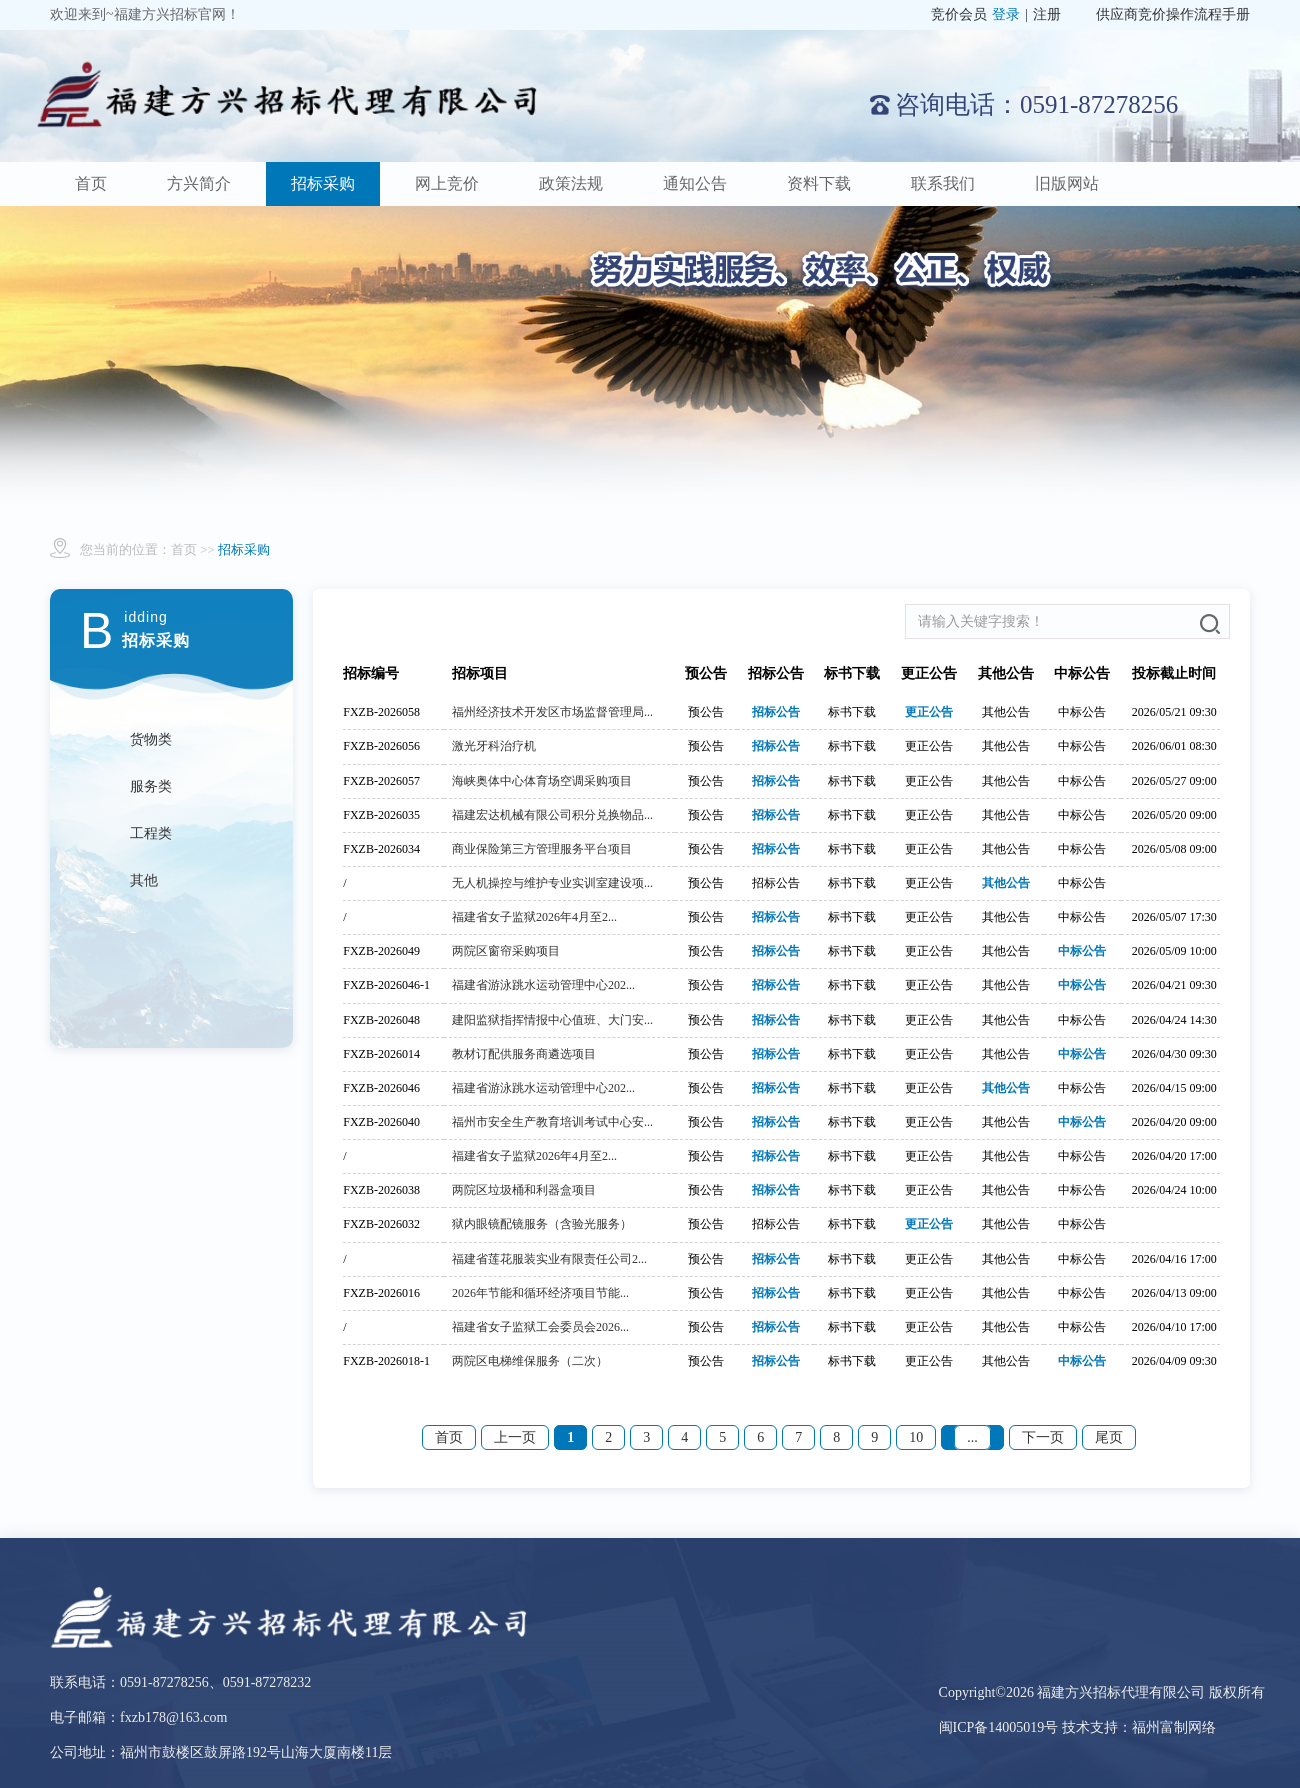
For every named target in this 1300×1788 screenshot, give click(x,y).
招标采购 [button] (323, 183)
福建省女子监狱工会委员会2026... (540, 1327)
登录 (1006, 14)
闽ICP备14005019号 (1000, 1727)
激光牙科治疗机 (494, 746)
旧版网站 (1067, 183)
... (972, 1437)
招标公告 (776, 712)
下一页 (1043, 1437)
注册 (1047, 14)
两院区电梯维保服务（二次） (530, 1361)
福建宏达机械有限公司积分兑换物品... (552, 815)
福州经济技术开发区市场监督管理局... (552, 712)
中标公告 (1082, 951)
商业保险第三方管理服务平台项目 (542, 849)
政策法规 (571, 183)
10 (916, 1437)
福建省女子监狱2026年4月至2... (534, 917)
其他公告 (1006, 883)
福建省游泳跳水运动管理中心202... (543, 985)
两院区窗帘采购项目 (506, 951)
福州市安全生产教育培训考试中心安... (552, 1122)
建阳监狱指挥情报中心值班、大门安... (552, 1020)
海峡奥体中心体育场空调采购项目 (542, 781)
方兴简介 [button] (199, 183)
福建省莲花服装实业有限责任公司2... (549, 1259)
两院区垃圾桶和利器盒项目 (524, 1190)
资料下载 (819, 183)
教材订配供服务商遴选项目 (524, 1054)
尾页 (1109, 1437)
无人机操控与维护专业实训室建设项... (552, 883)
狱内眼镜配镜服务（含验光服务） (542, 1224)
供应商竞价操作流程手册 (1173, 14)
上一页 (515, 1437)
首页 (91, 183)
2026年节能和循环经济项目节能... (540, 1293)
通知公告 (695, 183)
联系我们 (943, 183)
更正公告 (929, 712)
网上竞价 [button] (447, 183)
